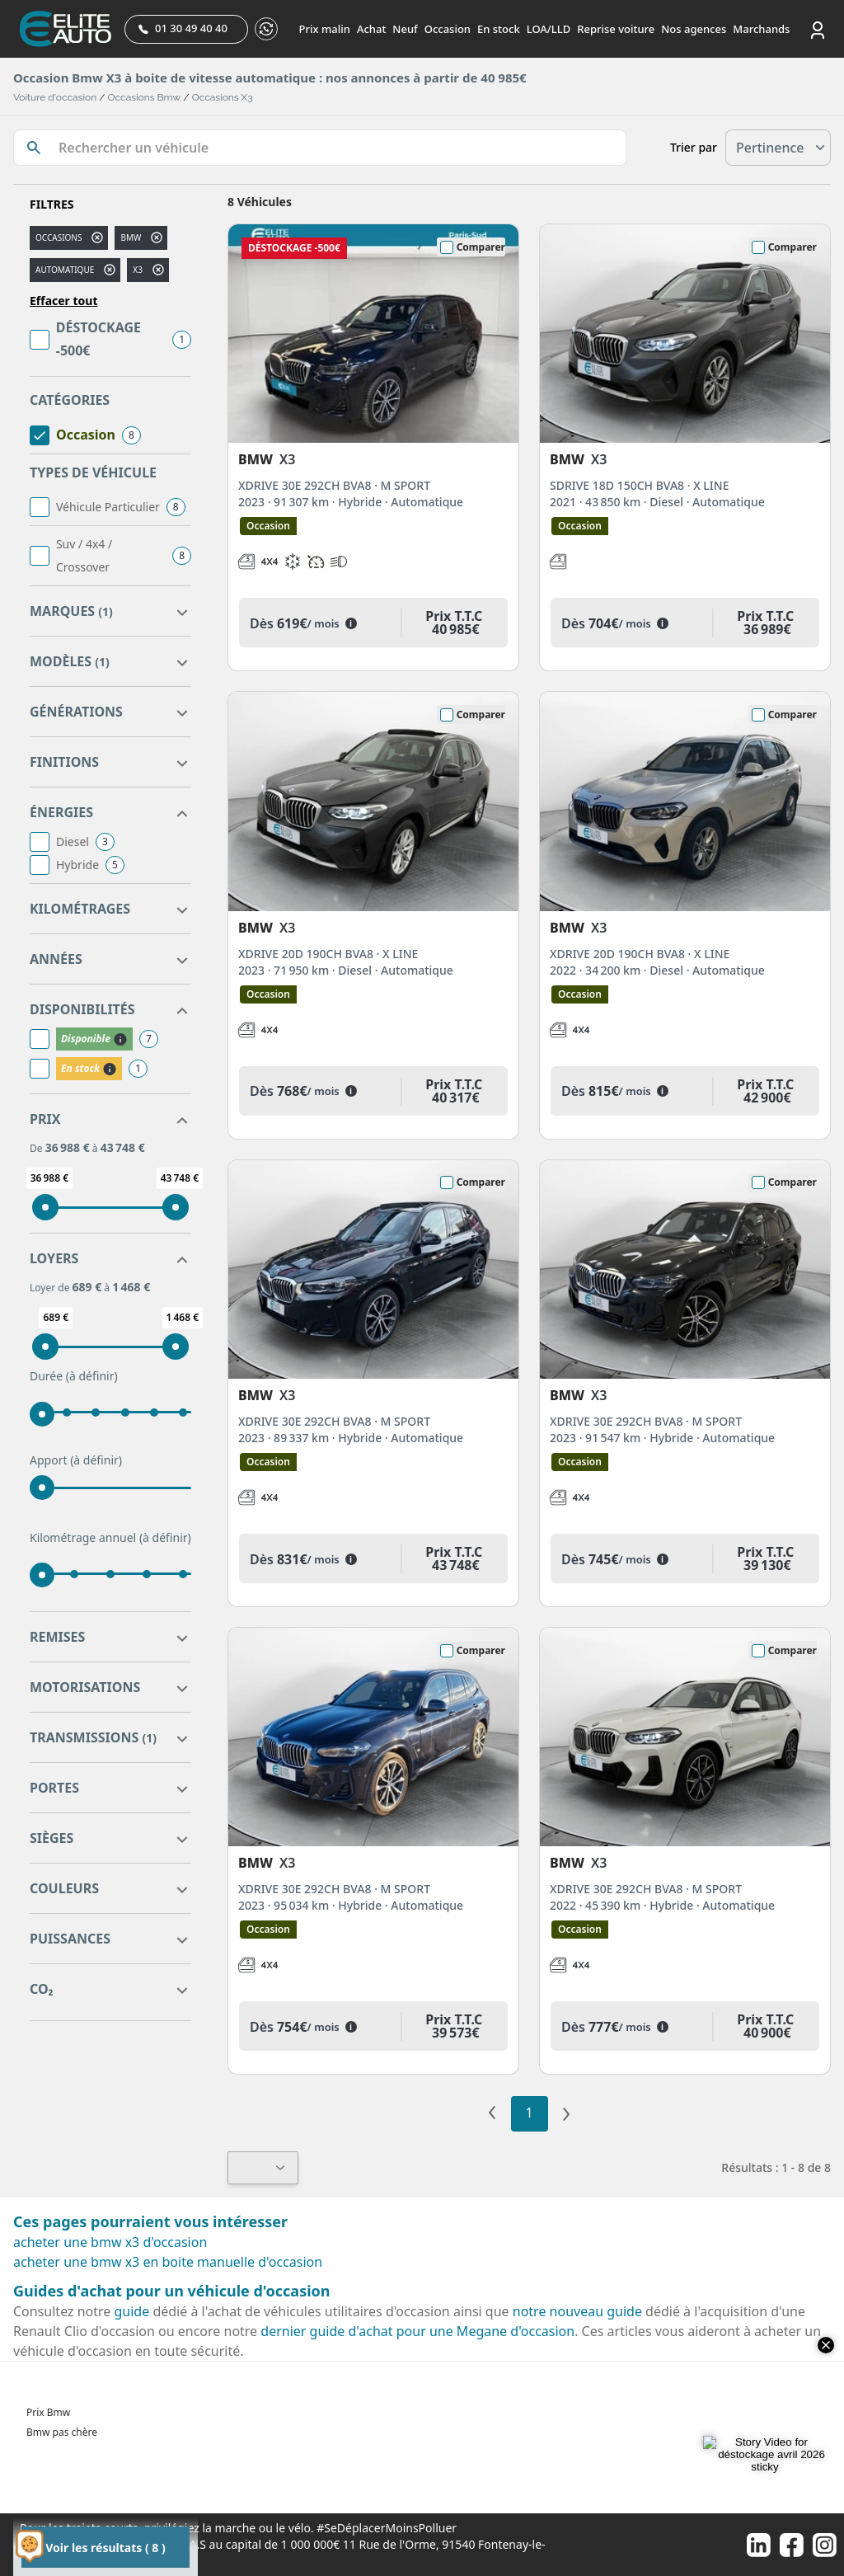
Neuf (404, 28)
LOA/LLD (549, 28)
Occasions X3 (222, 97)
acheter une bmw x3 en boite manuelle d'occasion (167, 2262)
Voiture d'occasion (54, 97)
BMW (130, 237)
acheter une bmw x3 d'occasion (110, 2242)
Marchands (761, 28)
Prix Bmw (48, 2412)
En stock (498, 28)
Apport (76, 1460)
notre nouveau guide (577, 2311)
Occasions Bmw (144, 97)
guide (132, 2311)
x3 (138, 269)
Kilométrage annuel (110, 1538)
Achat (371, 28)
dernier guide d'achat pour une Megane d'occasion (417, 2331)
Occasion (447, 28)
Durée (74, 1376)
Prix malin (324, 28)
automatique (64, 269)
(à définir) (92, 1376)
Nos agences (693, 28)
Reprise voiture (615, 28)
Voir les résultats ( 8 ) (105, 2547)
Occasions (58, 237)
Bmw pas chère (61, 2432)
